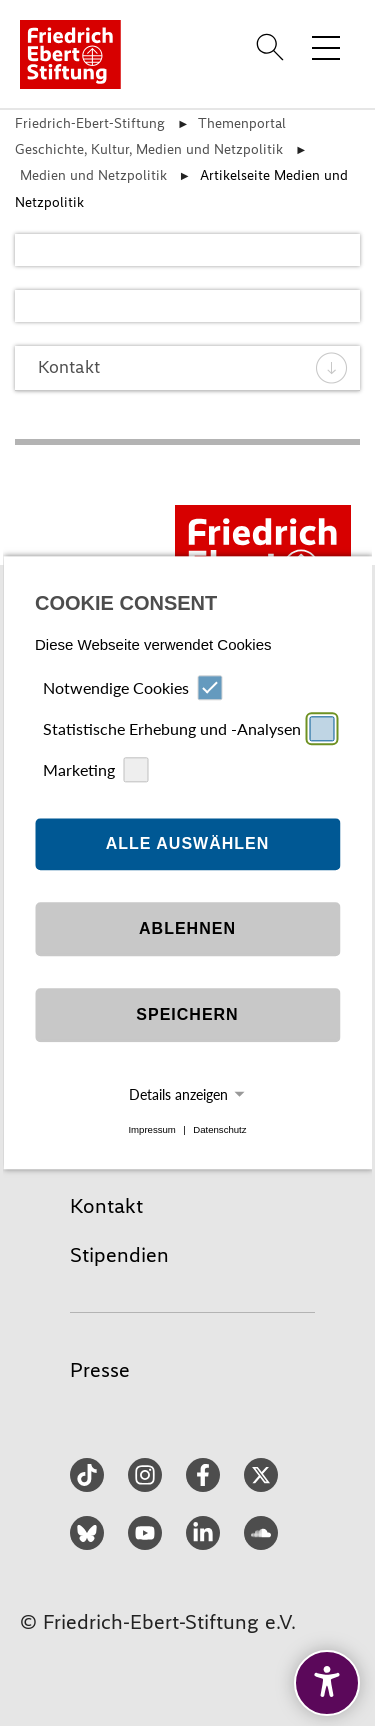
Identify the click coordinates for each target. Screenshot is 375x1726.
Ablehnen (187, 928)
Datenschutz (219, 1129)
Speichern (187, 1014)
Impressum (151, 1129)
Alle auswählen (188, 843)
